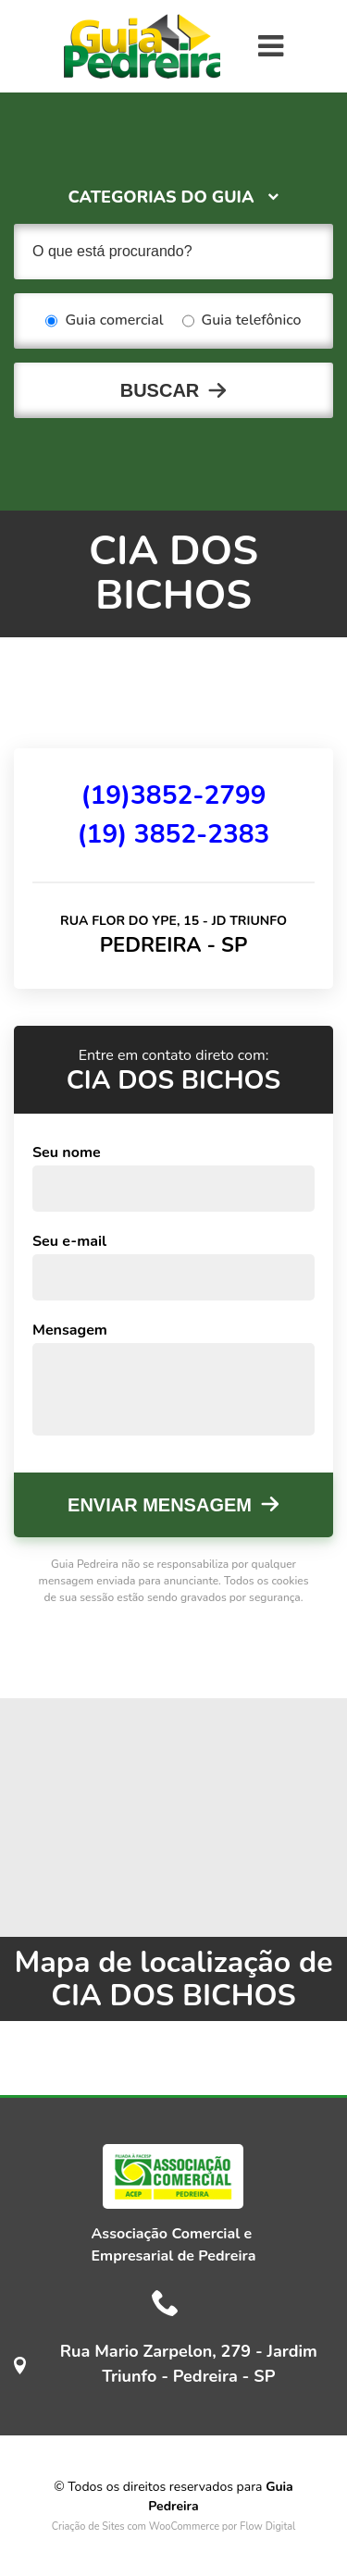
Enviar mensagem (160, 1505)
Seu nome (66, 1152)
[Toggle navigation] (270, 46)
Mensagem (69, 1330)
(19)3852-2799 (173, 795)
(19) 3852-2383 (174, 834)
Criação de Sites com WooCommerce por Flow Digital (174, 2526)
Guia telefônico (242, 321)
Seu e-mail (69, 1241)
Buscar (160, 390)
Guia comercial (104, 321)
